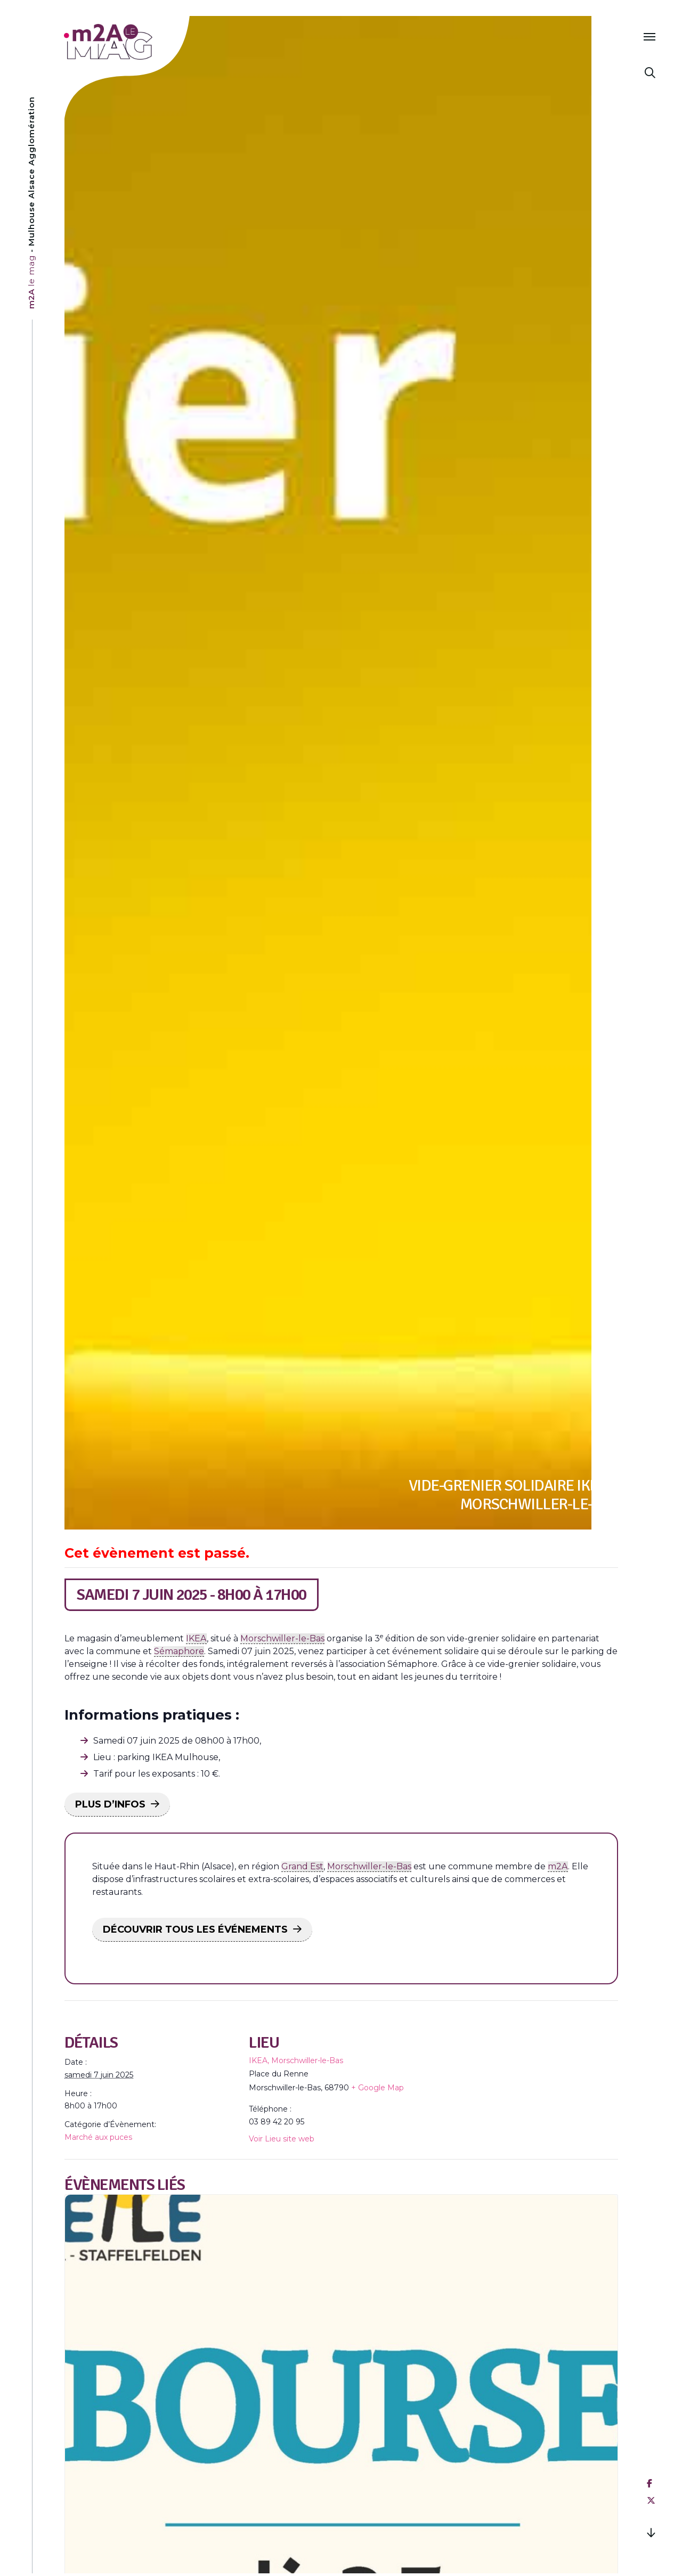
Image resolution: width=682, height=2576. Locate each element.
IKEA (196, 1638)
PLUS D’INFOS (110, 1804)
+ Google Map (377, 2087)
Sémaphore (179, 1651)
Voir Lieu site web (281, 2139)
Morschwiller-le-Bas (282, 1638)
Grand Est (302, 1866)
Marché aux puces (98, 2137)
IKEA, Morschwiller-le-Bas (296, 2060)
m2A (558, 1866)
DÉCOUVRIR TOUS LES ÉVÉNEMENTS (195, 1929)
